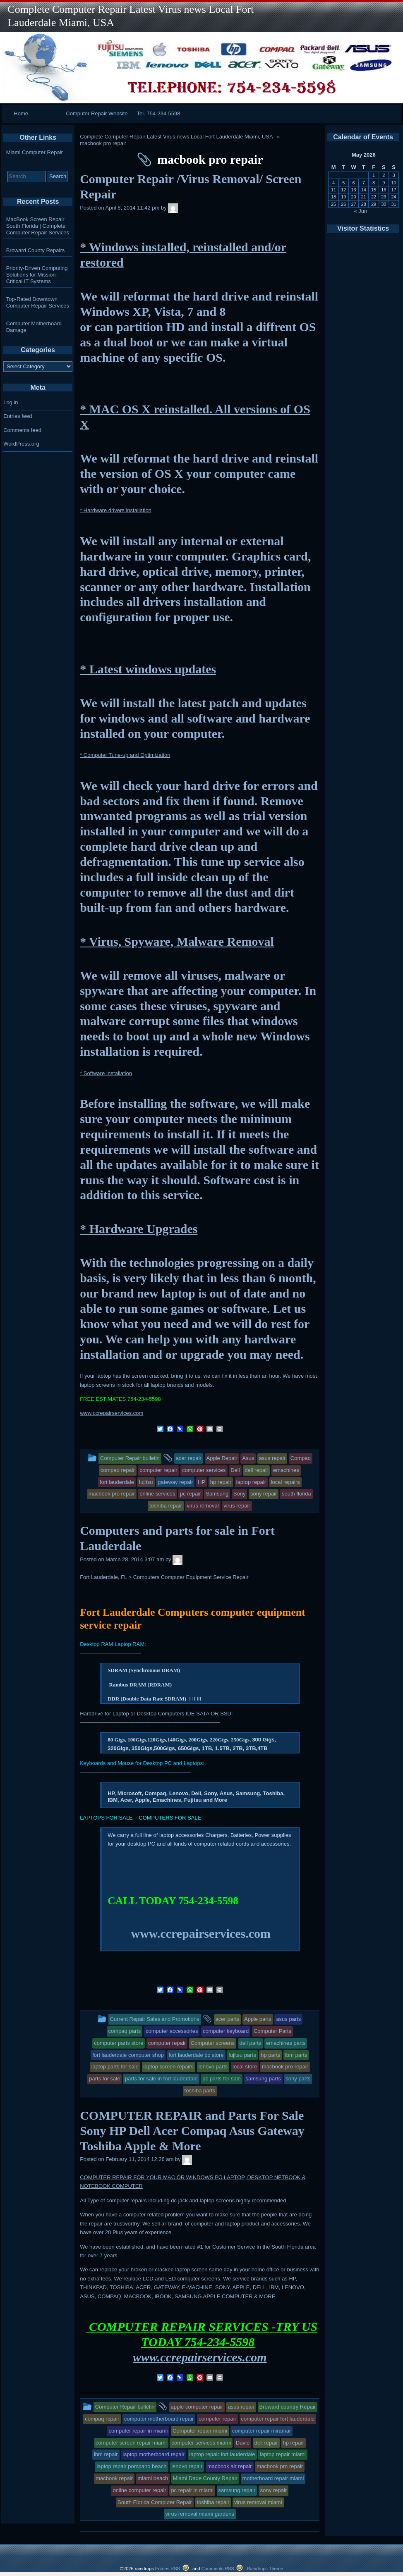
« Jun (360, 211)
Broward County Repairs (35, 250)
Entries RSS (167, 2568)
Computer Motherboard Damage (34, 326)
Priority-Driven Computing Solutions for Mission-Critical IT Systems (37, 274)
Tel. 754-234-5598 (158, 113)
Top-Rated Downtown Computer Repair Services (37, 302)
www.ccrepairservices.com (111, 1413)
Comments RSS (218, 2568)
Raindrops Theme (265, 2568)
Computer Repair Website (96, 113)
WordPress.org (21, 444)
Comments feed (22, 430)
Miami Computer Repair (34, 152)
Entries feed (17, 416)
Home (21, 113)
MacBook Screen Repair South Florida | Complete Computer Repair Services (37, 226)
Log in (10, 402)
